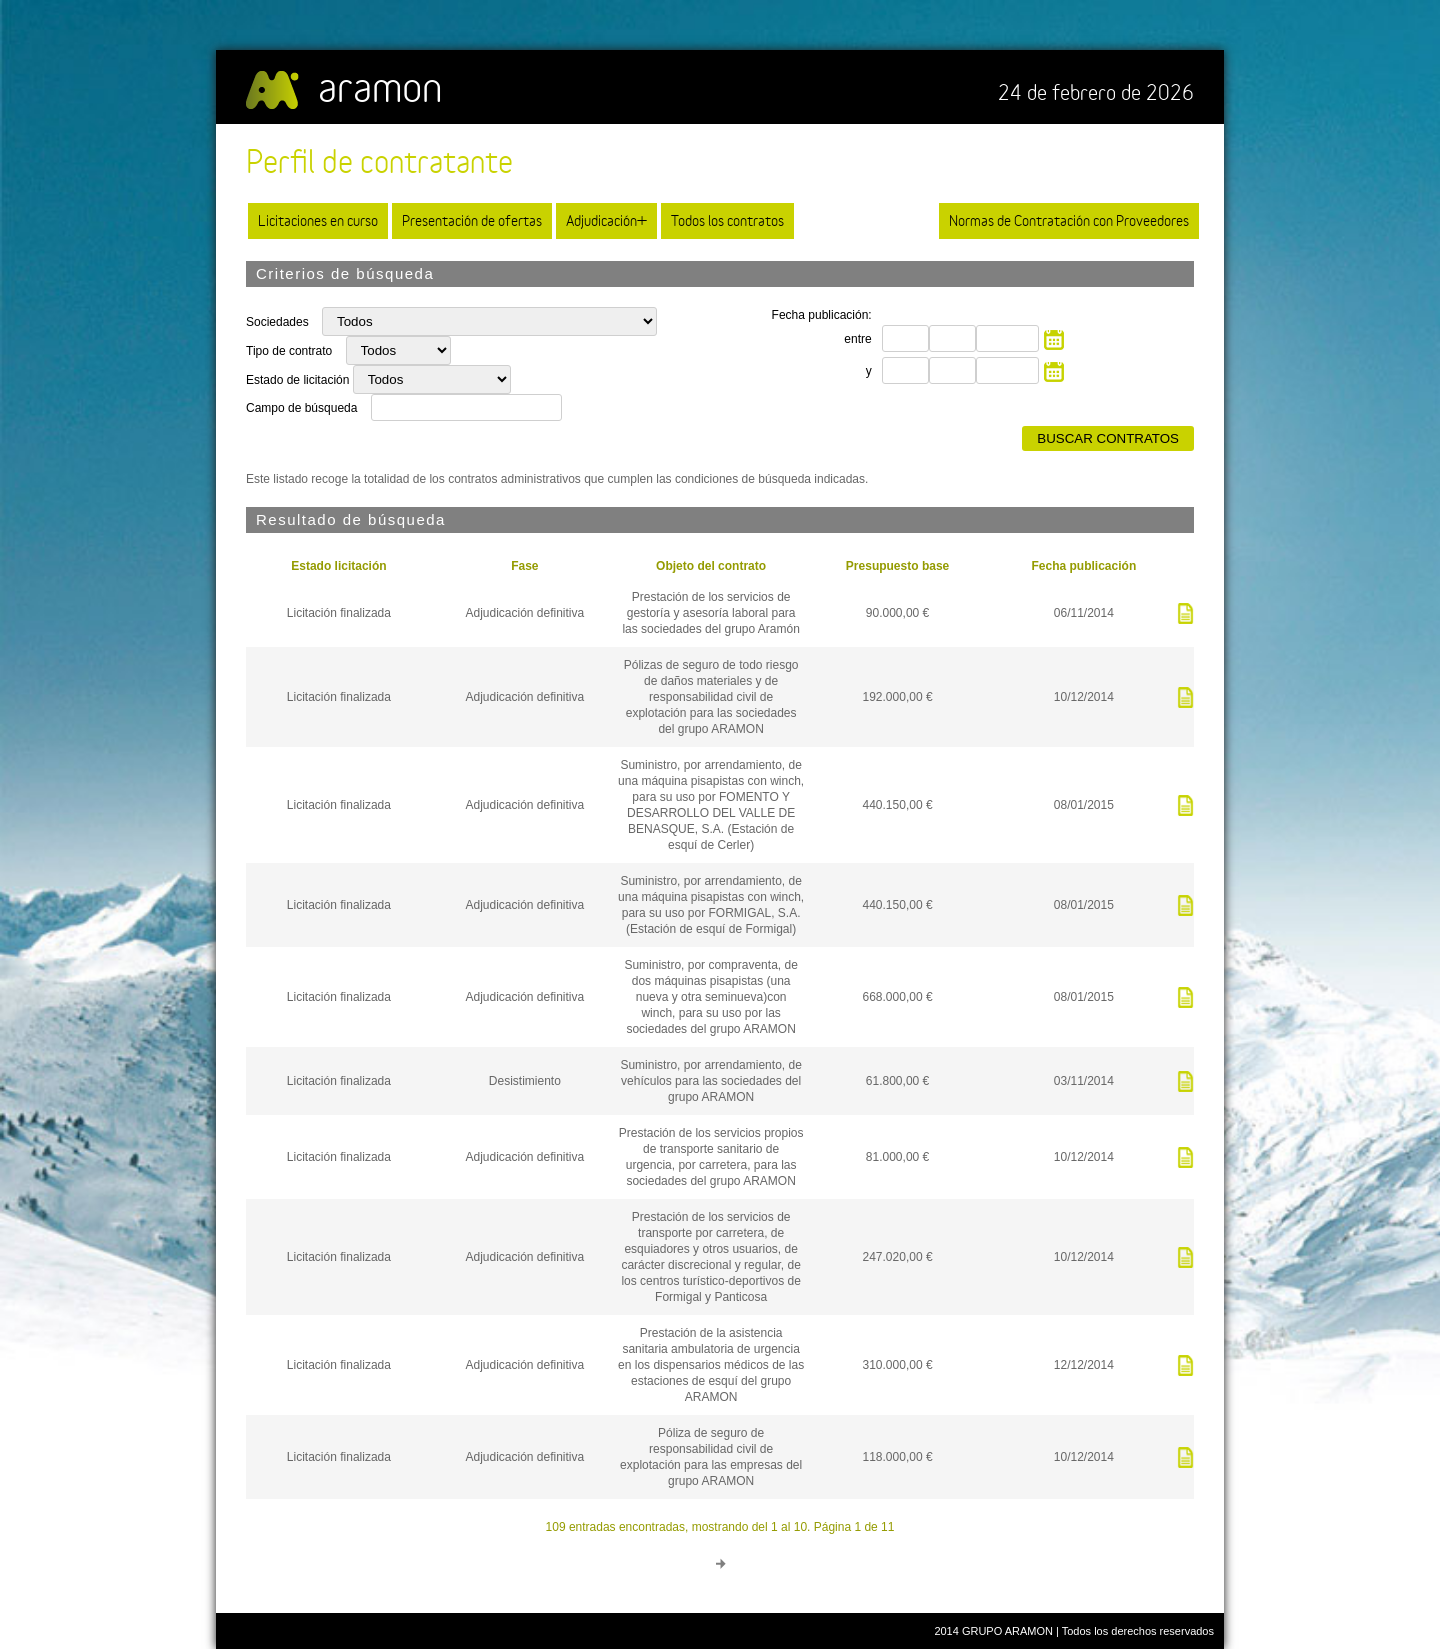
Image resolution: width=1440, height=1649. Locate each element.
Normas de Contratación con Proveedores (1069, 220)
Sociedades (279, 322)
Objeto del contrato (711, 566)
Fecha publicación (1084, 566)
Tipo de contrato (291, 351)
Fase (524, 566)
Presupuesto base (897, 566)
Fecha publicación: (822, 315)
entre (857, 339)
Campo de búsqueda (301, 408)
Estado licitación (338, 566)
